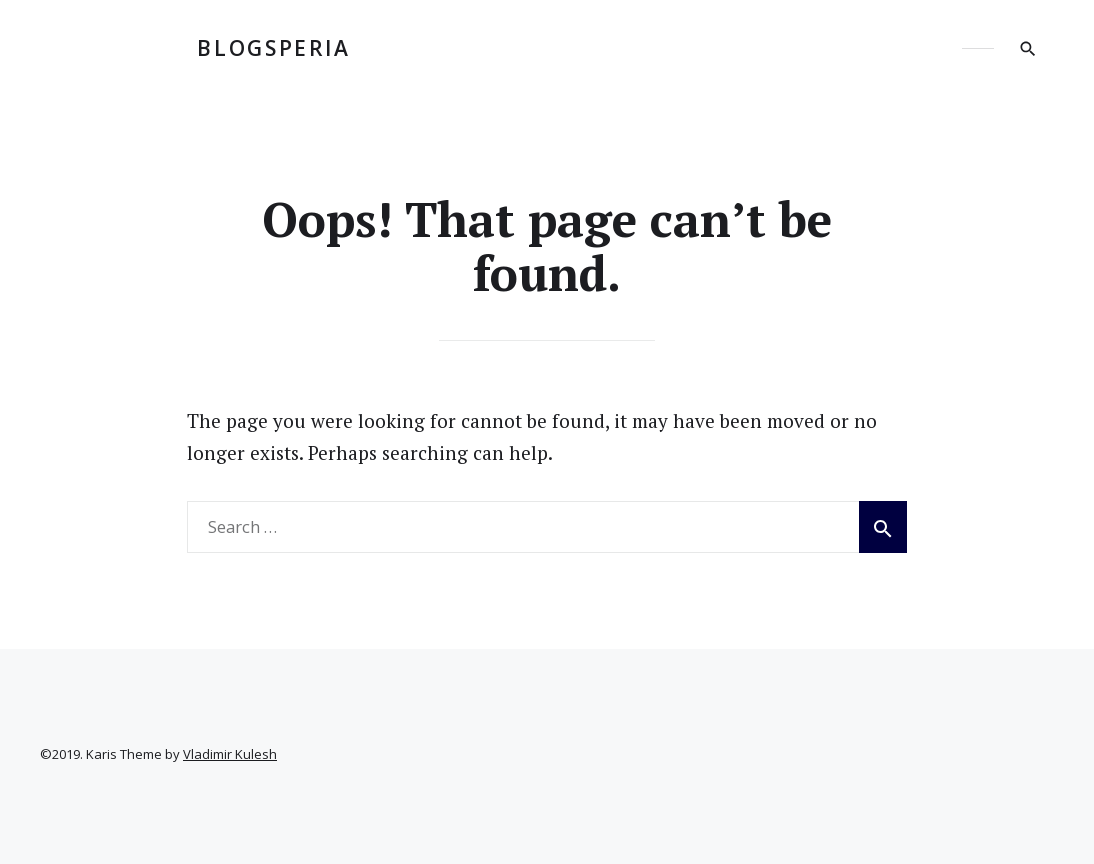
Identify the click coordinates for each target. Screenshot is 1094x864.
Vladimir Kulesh (230, 754)
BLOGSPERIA (273, 48)
